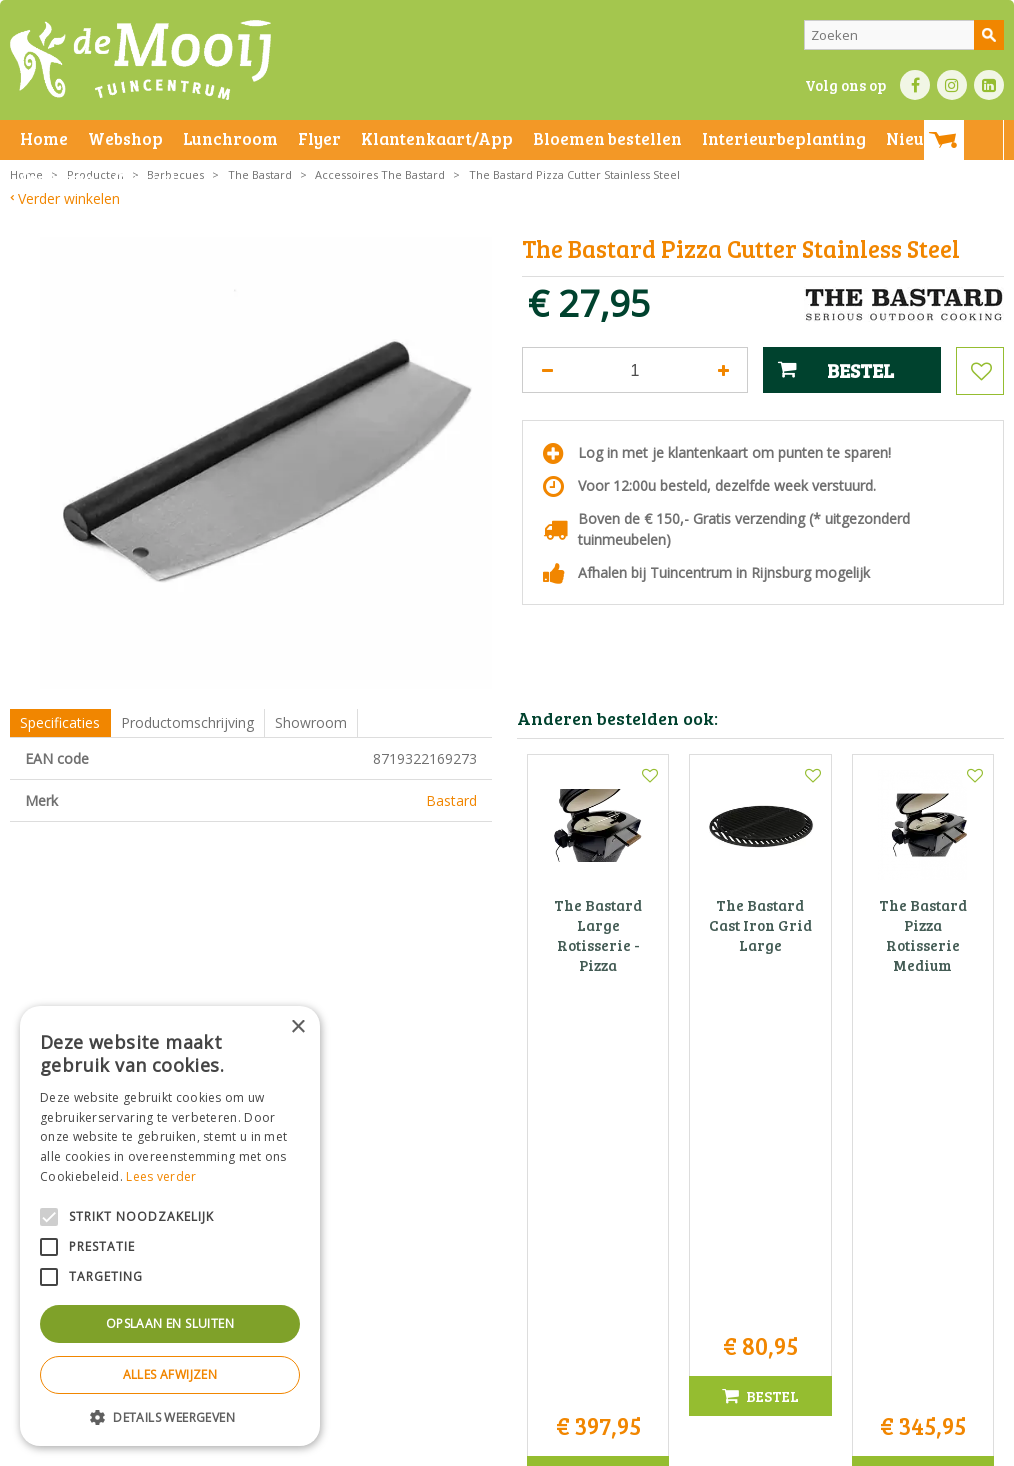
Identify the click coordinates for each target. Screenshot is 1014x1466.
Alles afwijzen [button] (170, 1374)
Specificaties (60, 722)
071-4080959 (513, 1247)
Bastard (451, 800)
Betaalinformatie (555, 1445)
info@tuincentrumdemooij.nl (513, 1268)
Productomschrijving (187, 722)
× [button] (297, 1027)
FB (915, 85)
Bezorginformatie (451, 1445)
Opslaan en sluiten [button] (170, 1323)
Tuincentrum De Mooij (507, 1184)
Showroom (311, 722)
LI (989, 85)
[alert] (170, 1226)
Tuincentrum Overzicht (810, 1445)
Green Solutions (690, 1445)
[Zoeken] (904, 35)
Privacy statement (344, 1445)
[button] (170, 1416)
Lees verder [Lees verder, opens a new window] (161, 1176)
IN (952, 85)
